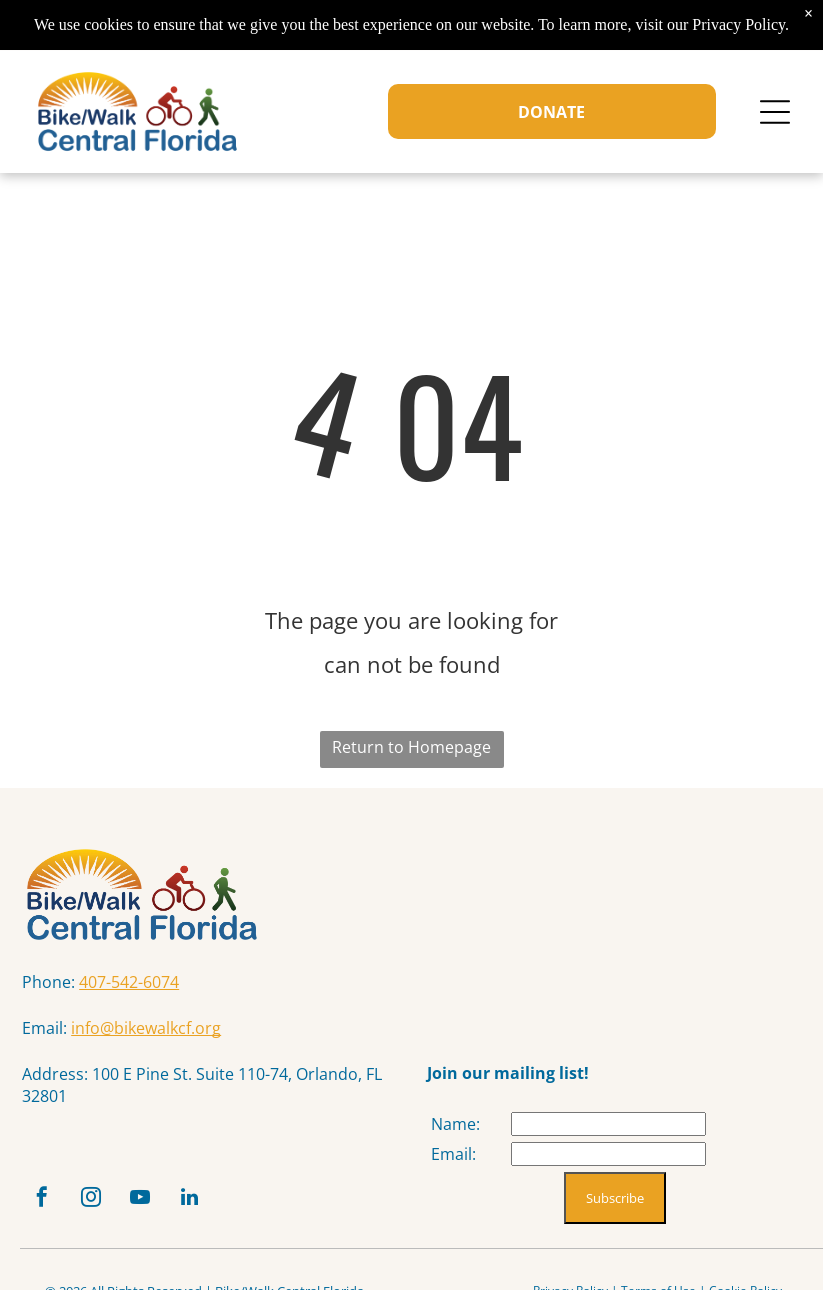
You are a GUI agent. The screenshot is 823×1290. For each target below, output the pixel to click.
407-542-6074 (129, 982)
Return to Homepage (411, 747)
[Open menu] (775, 112)
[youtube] (140, 1199)
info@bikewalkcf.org (146, 1028)
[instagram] (91, 1199)
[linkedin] (189, 1199)
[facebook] (42, 1199)
